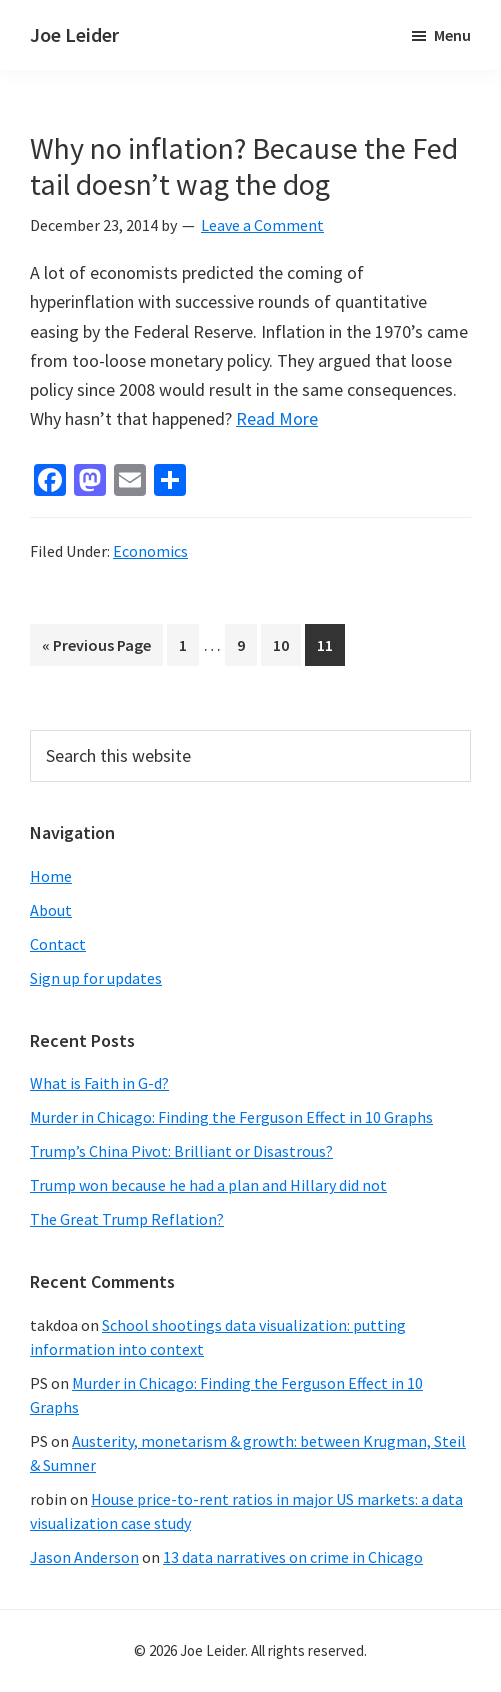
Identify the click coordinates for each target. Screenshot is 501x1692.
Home (51, 876)
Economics (150, 551)
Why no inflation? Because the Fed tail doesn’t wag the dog (244, 166)
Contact (58, 944)
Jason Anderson (84, 1557)
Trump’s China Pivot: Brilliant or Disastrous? (181, 1151)
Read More (277, 418)
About (51, 910)
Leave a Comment (262, 225)
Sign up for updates (96, 978)
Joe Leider (74, 34)
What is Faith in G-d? (99, 1083)
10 (286, 643)
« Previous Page (96, 648)
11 (330, 643)
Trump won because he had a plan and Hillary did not (208, 1185)
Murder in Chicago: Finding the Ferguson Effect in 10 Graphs (231, 1117)
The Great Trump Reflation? (127, 1219)
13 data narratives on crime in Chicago (293, 1557)
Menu (452, 35)
